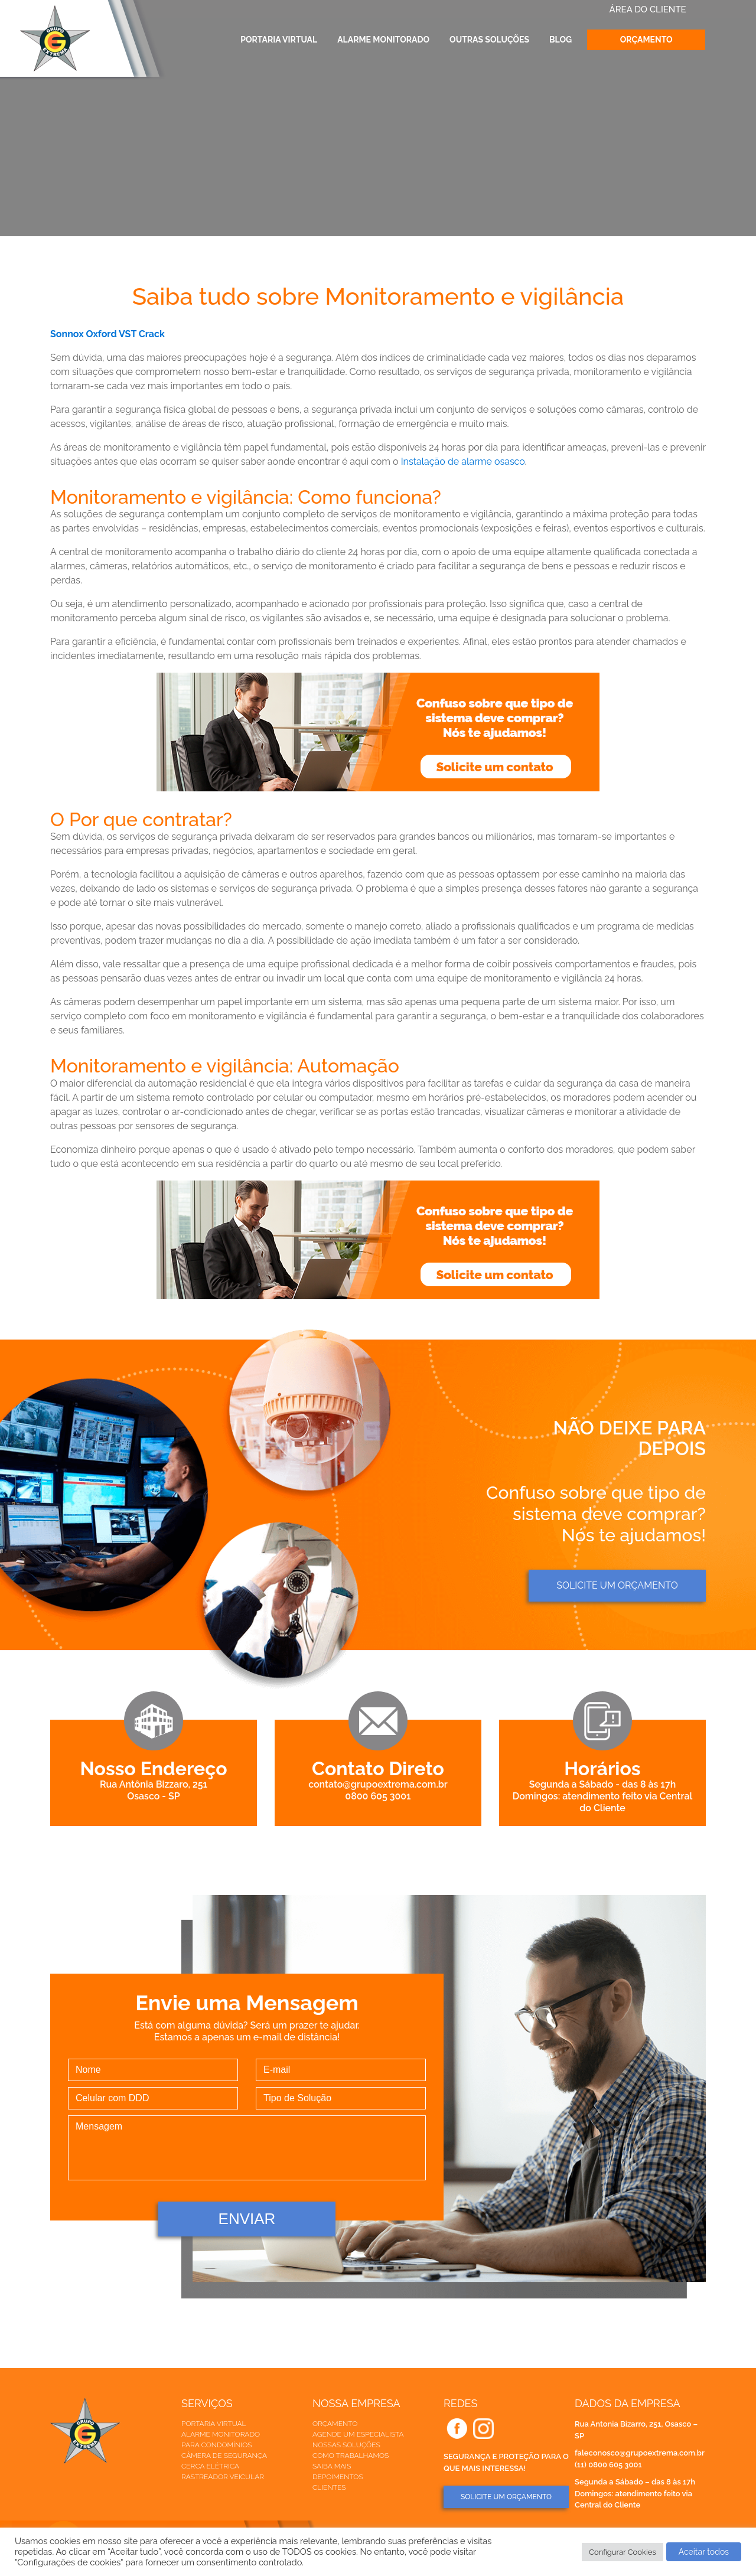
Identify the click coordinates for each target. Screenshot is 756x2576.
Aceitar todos (704, 2552)
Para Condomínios (216, 2445)
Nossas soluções (346, 2445)
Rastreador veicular (222, 2477)
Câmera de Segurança (224, 2455)
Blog (560, 39)
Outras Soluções (489, 39)
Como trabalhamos (350, 2455)
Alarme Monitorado (383, 39)
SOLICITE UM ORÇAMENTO (506, 2497)
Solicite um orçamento (616, 1585)
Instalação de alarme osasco (463, 461)
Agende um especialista (358, 2434)
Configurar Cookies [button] (622, 2552)
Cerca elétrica (210, 2466)
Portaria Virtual (278, 39)
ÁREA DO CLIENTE (648, 9)
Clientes (329, 2487)
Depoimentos (337, 2477)
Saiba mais (331, 2466)
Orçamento (646, 39)
